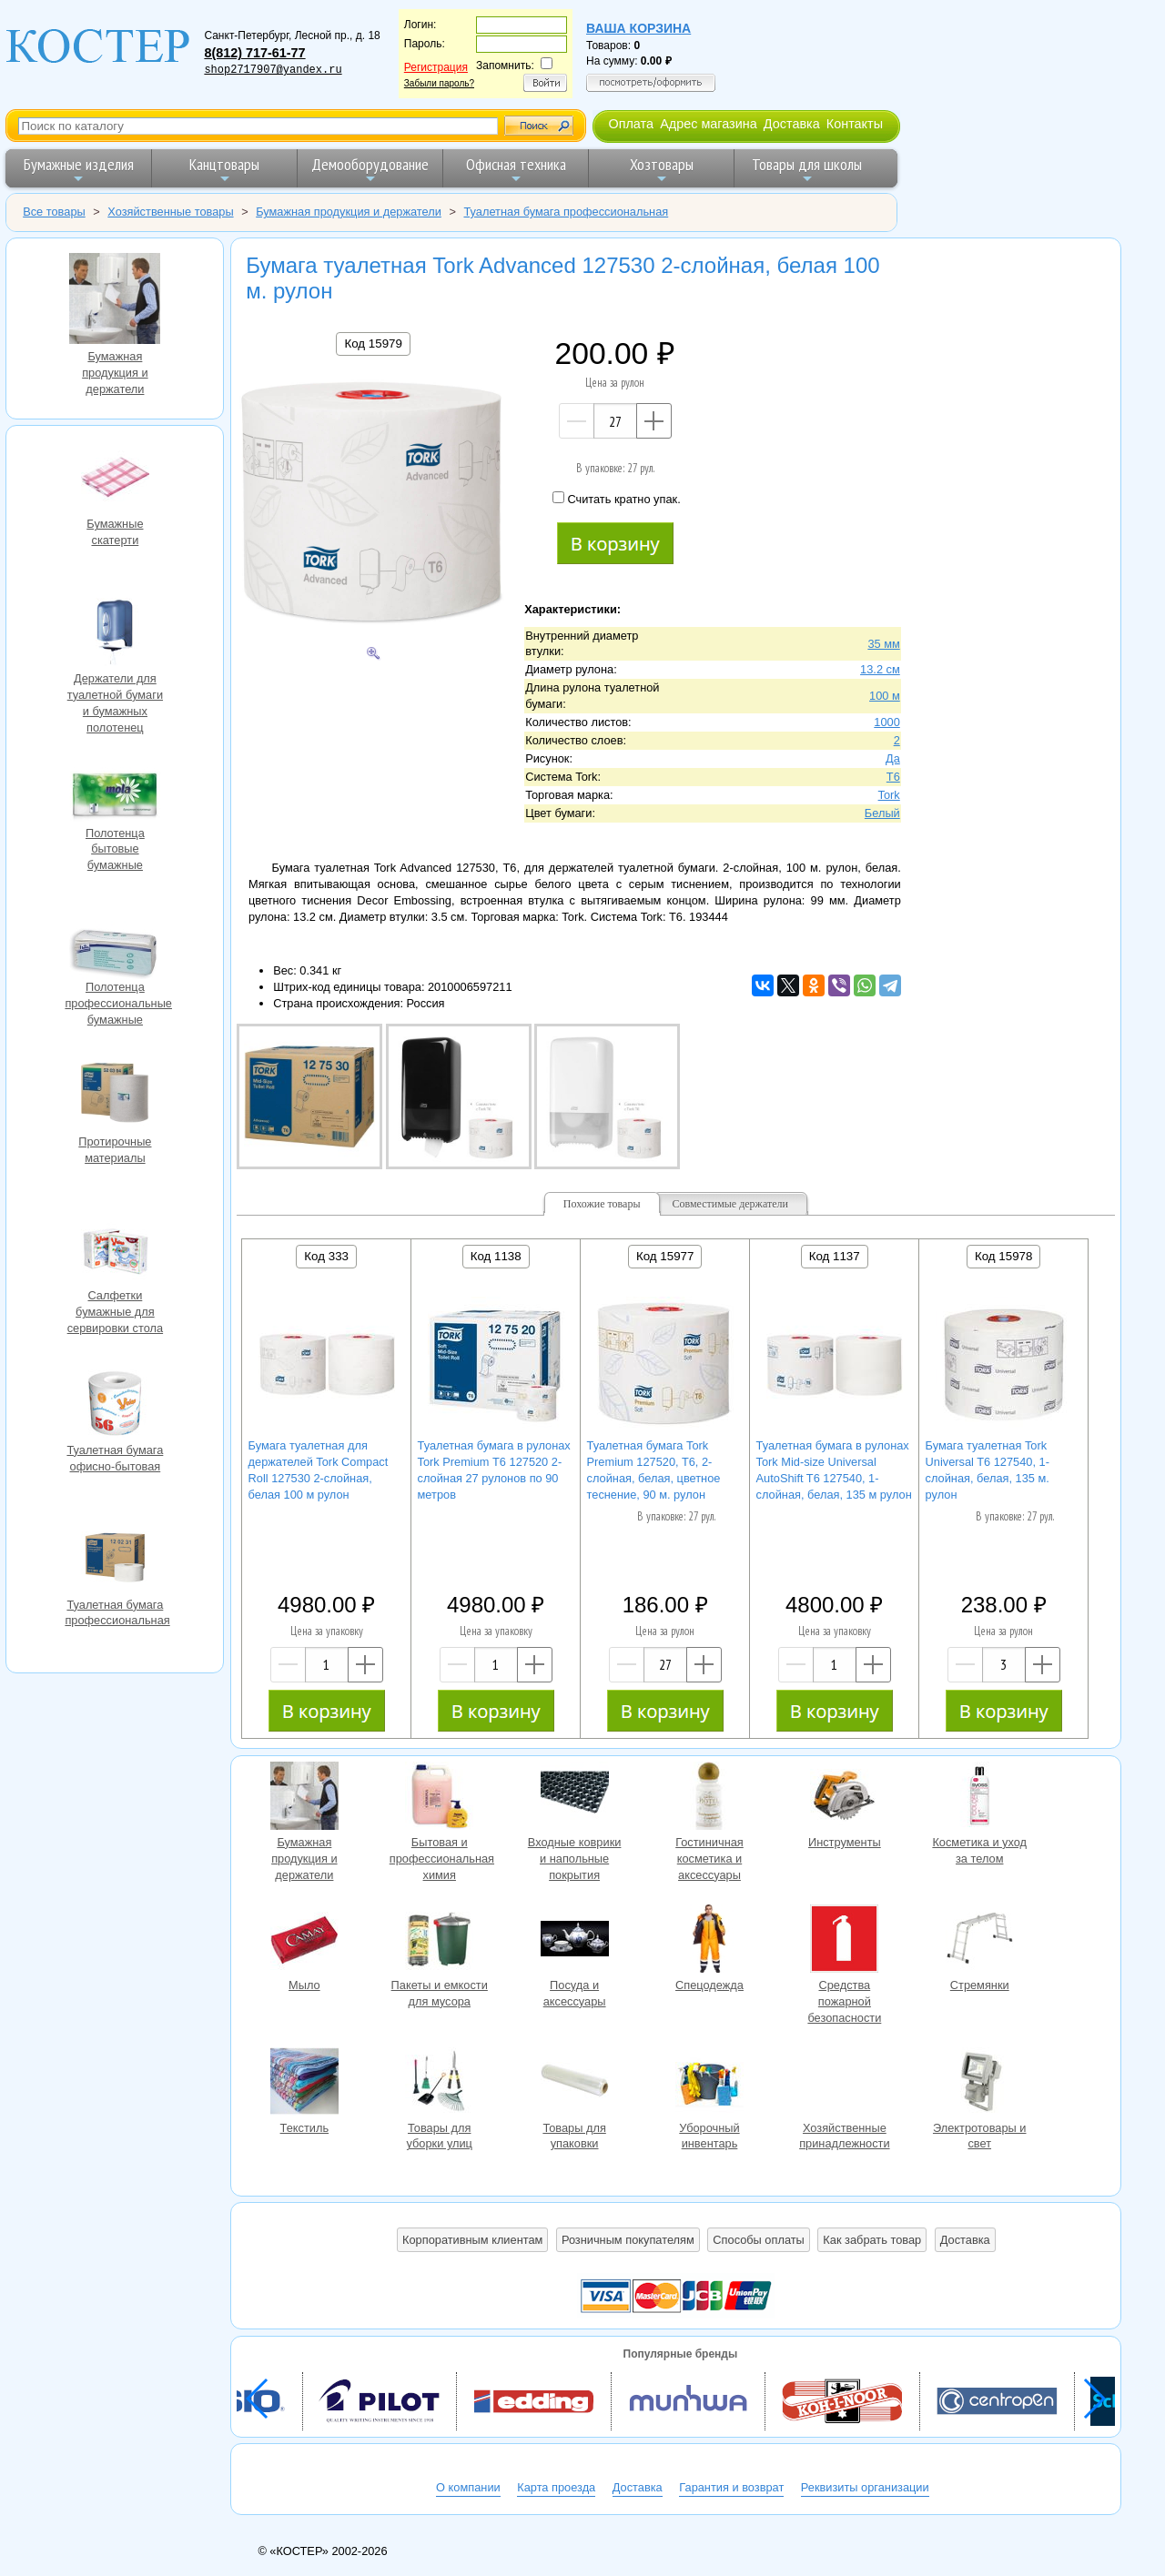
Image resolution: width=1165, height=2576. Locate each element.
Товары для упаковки (574, 2083)
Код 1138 (496, 1256)
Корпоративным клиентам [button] (472, 2240)
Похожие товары (602, 1203)
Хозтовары (662, 170)
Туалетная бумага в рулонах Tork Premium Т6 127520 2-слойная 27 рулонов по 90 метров (494, 1470)
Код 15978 (1003, 1256)
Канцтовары (224, 170)
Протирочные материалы (115, 1097)
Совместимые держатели (730, 1203)
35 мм (883, 644)
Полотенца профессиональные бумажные (115, 942)
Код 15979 (372, 343)
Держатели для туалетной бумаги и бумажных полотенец (115, 634)
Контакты (854, 123)
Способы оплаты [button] (758, 2240)
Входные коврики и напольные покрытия (574, 1798)
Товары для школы (807, 170)
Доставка (792, 123)
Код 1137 (834, 1256)
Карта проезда (556, 2487)
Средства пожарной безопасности (845, 1940)
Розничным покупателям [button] (628, 2240)
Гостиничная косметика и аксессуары (709, 1798)
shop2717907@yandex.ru (272, 70)
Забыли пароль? (439, 83)
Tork (889, 795)
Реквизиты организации (865, 2487)
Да (893, 758)
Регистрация (436, 67)
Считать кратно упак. (616, 498)
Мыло (304, 1940)
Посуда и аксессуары (574, 1940)
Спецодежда (709, 1940)
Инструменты (845, 1798)
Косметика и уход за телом (979, 1798)
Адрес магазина (708, 123)
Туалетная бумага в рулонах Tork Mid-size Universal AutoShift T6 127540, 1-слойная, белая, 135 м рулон (834, 1470)
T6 (893, 776)
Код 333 (326, 1256)
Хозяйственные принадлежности (845, 2083)
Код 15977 (665, 1256)
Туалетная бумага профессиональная (115, 1560)
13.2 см (880, 669)
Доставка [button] (965, 2240)
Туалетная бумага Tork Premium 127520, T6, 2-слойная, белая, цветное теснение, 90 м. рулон (654, 1470)
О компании (468, 2487)
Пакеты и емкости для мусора (440, 1940)
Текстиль (304, 2083)
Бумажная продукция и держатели (115, 301)
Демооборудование (370, 170)
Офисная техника (516, 170)
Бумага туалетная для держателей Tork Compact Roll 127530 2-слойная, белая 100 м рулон (318, 1470)
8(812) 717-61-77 (254, 52)
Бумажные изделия (79, 170)
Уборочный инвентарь (709, 2083)
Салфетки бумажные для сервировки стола (115, 1251)
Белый (882, 813)
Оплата (630, 123)
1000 (886, 722)
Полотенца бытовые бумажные (115, 789)
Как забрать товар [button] (872, 2240)
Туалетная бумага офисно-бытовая (115, 1405)
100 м (884, 695)
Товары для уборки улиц (440, 2083)
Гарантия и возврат (731, 2487)
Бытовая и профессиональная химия (440, 1798)
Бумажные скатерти (115, 479)
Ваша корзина (638, 28)
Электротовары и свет (979, 2083)
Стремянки (979, 1940)
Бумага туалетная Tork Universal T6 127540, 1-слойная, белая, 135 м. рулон (987, 1470)
